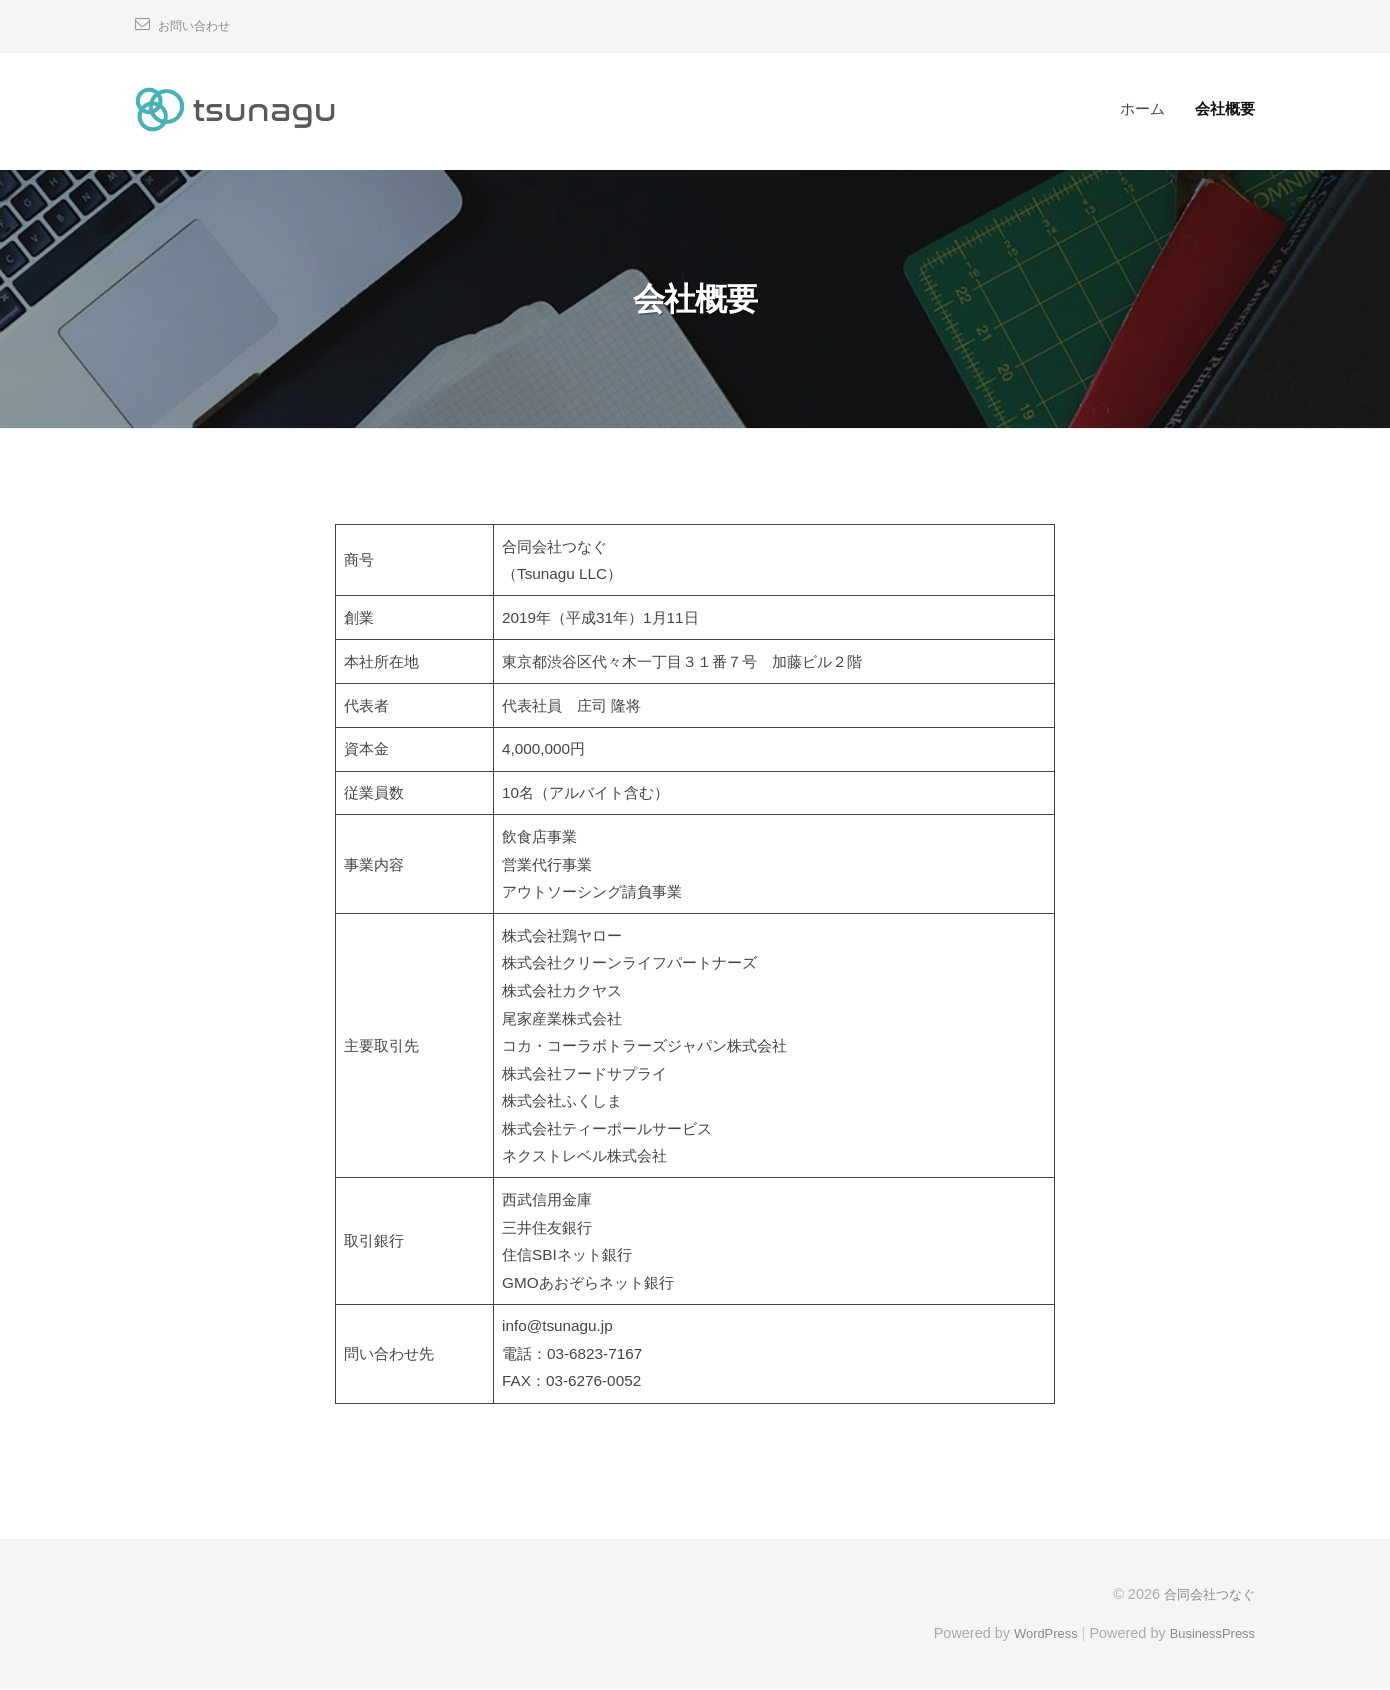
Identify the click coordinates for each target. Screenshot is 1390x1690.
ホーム (1142, 108)
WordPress (1031, 1633)
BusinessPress (1208, 1633)
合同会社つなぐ (1206, 1594)
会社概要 (1225, 108)
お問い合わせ (200, 25)
